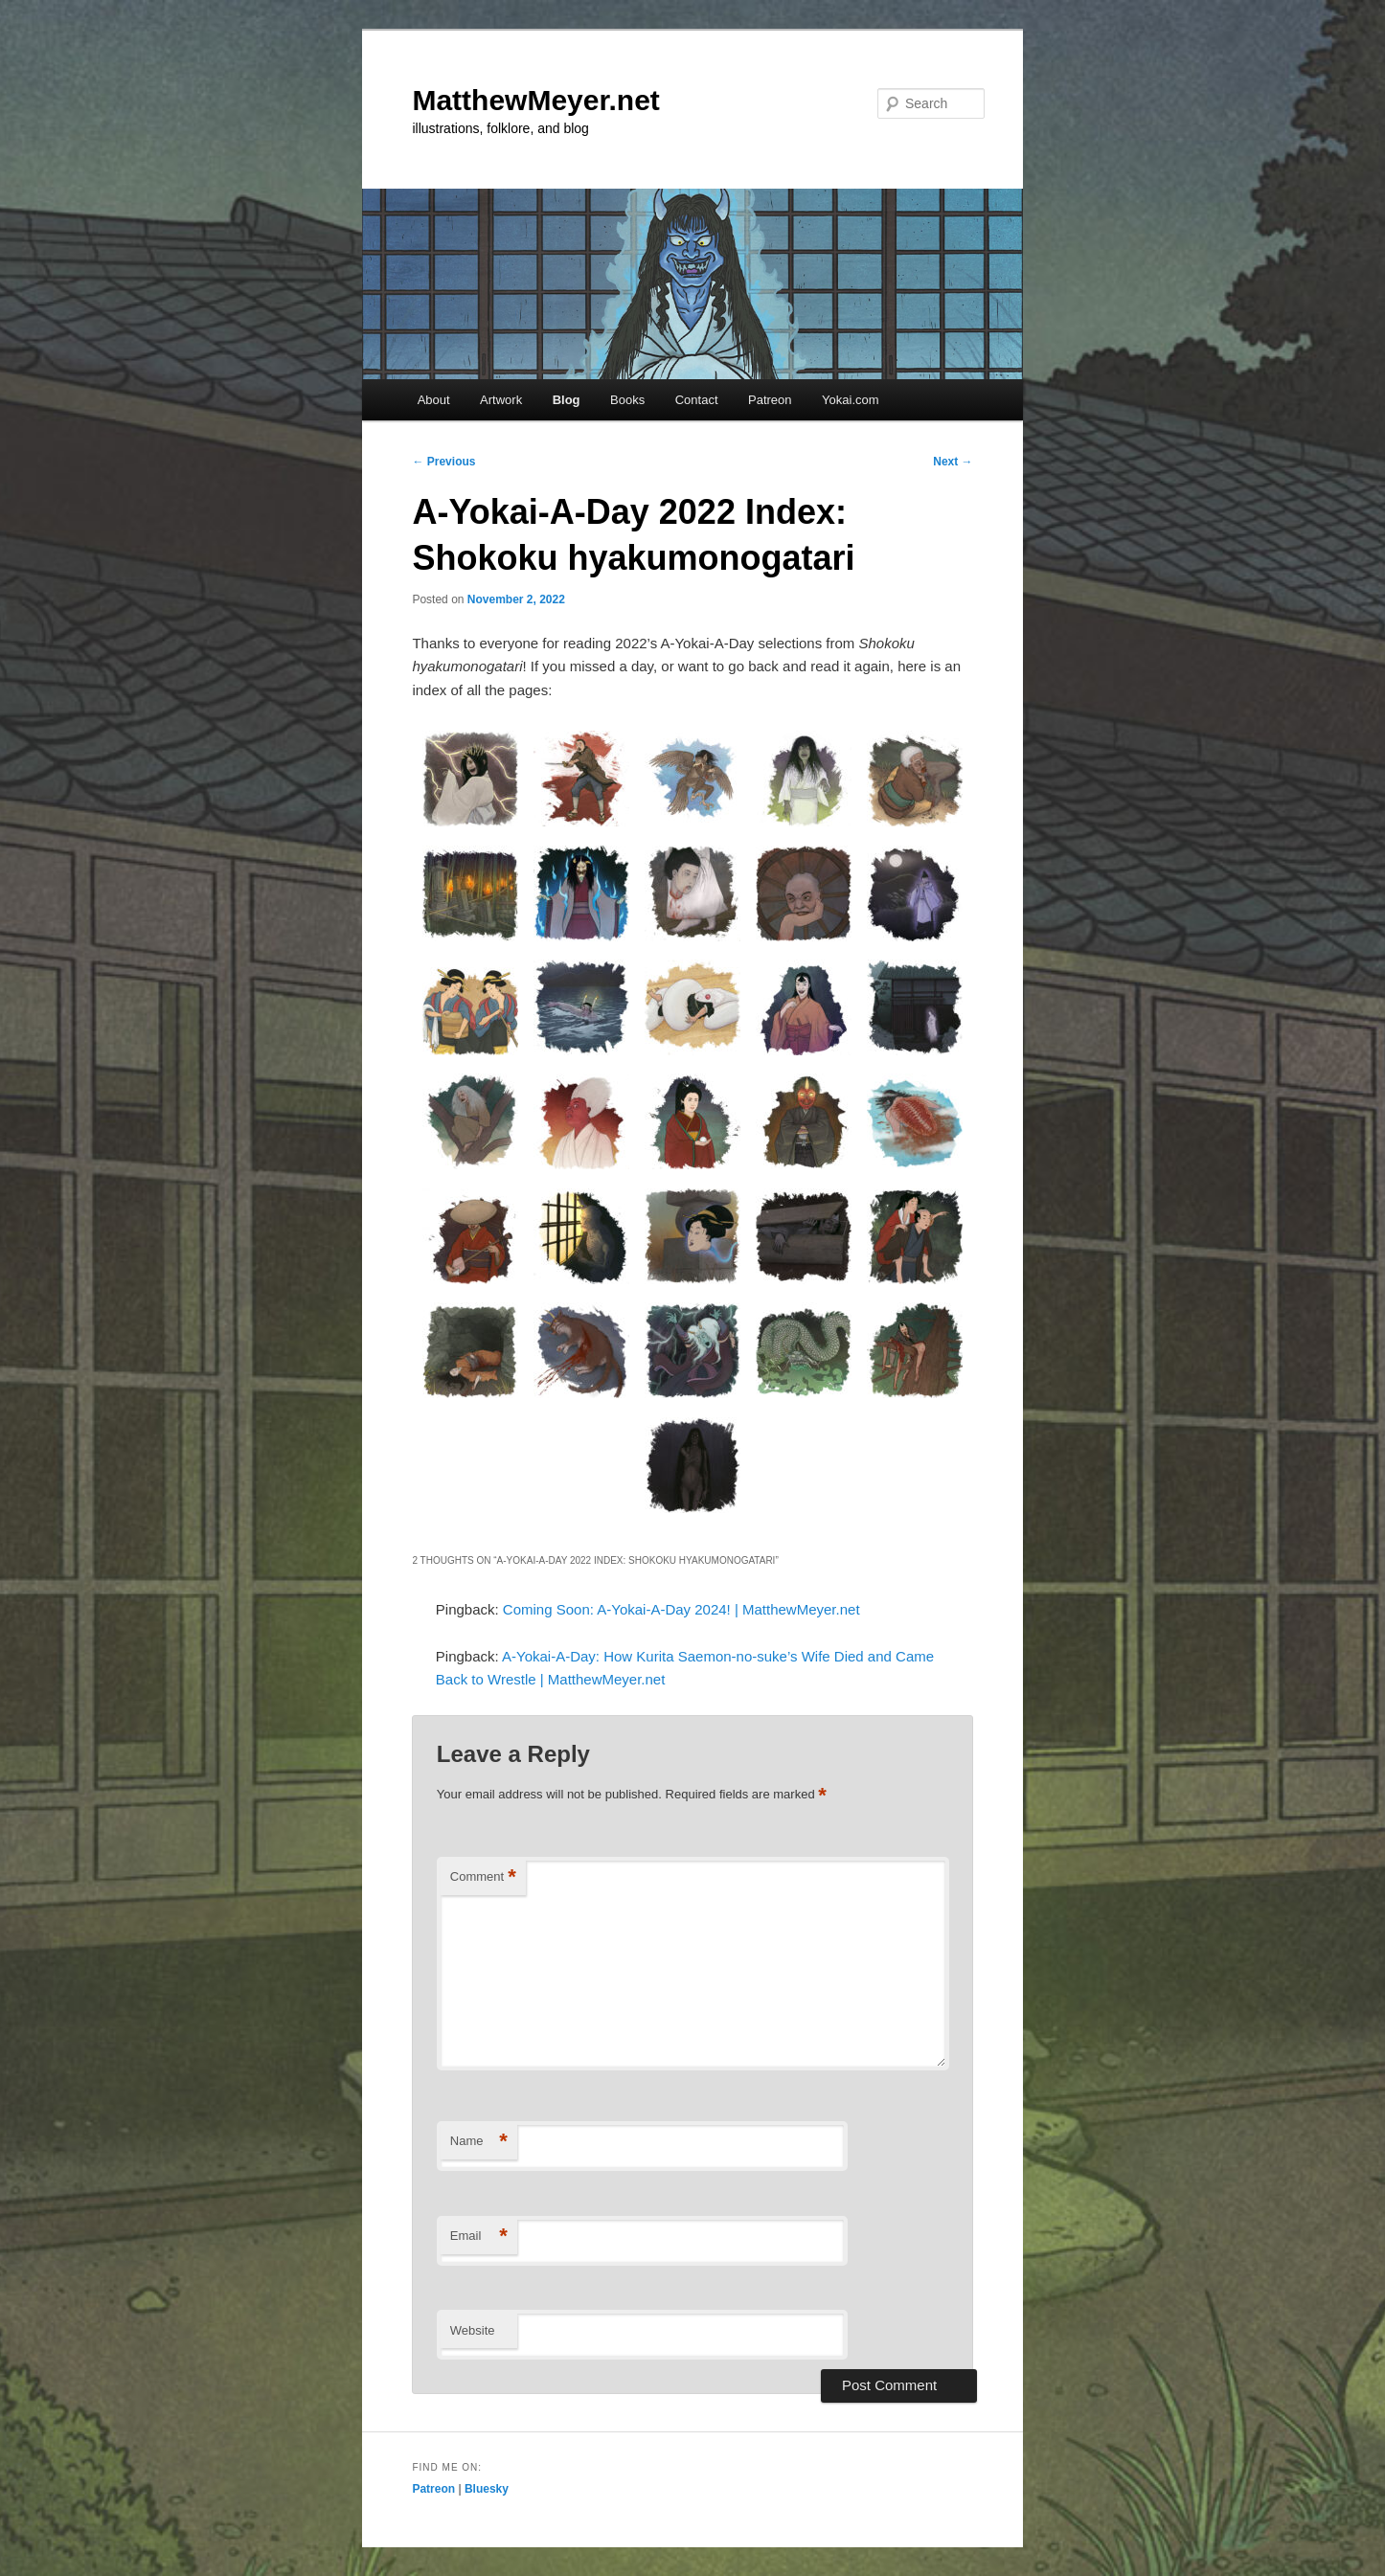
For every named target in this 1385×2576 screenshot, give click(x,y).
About (434, 400)
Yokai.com (850, 400)
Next (952, 461)
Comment (483, 1877)
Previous (443, 461)
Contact (696, 400)
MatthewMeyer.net (535, 100)
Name (479, 2142)
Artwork (501, 400)
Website (472, 2330)
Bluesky (487, 2489)
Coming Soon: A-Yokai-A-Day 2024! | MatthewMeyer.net (681, 1609)
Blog (566, 400)
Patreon (770, 400)
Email (479, 2236)
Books (627, 400)
